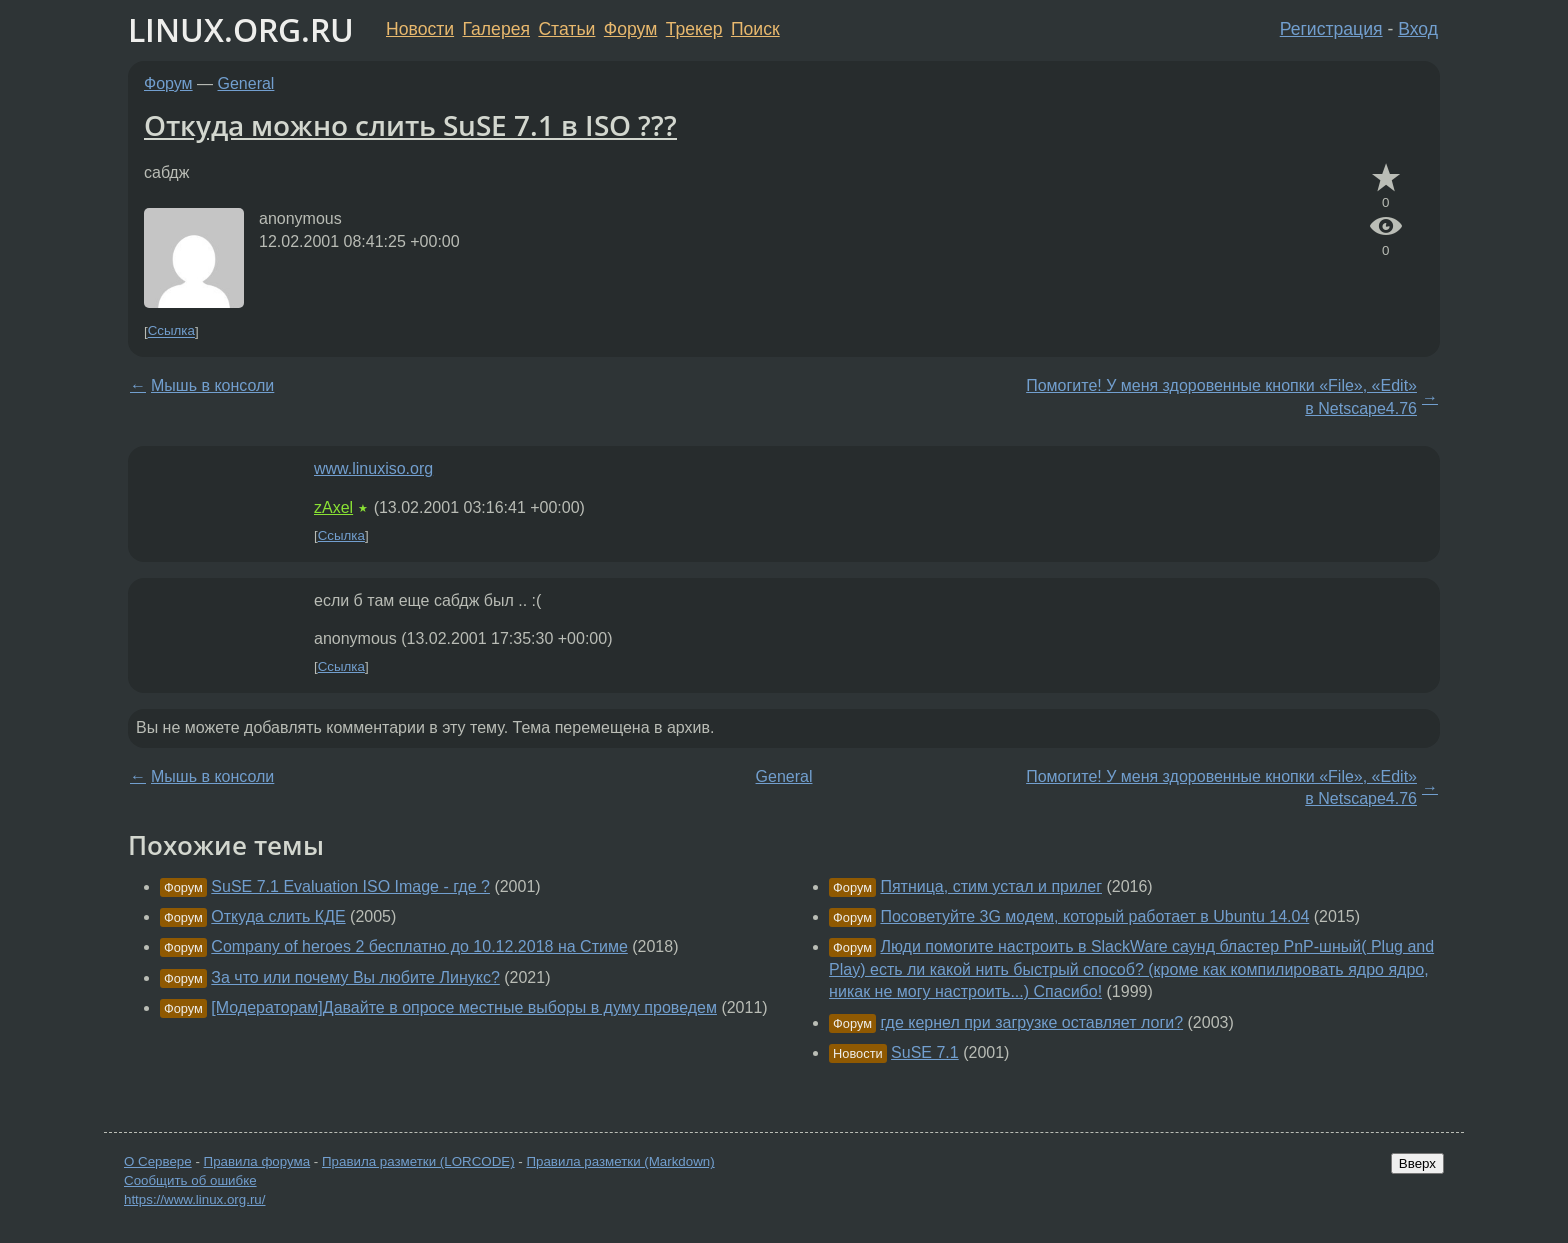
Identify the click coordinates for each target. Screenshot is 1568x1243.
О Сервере (158, 1161)
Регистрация (1331, 29)
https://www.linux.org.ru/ (194, 1199)
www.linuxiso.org (373, 468)
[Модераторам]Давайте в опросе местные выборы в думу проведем (464, 1007)
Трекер (694, 29)
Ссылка (171, 331)
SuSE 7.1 (925, 1052)
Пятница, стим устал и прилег (991, 886)
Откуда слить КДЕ (278, 916)
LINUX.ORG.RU (241, 29)
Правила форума (257, 1161)
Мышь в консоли (212, 385)
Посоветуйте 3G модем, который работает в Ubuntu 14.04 (1094, 916)
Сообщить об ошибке (190, 1180)
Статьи (566, 29)
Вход (1418, 29)
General (246, 83)
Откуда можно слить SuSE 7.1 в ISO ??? (410, 125)
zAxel (333, 507)
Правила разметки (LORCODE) (418, 1161)
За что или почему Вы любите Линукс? (355, 977)
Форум (630, 29)
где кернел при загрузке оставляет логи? (1031, 1022)
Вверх (1417, 1163)
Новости (420, 29)
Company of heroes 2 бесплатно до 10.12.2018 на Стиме (419, 946)
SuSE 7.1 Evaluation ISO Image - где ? (350, 886)
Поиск (755, 29)
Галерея (496, 29)
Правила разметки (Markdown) (620, 1161)
